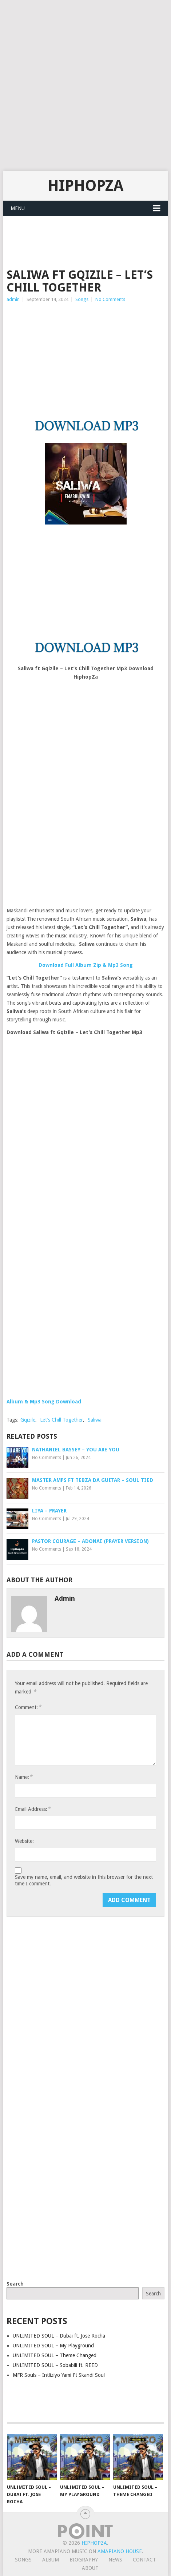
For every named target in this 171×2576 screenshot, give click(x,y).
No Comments (110, 299)
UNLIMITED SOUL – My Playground (53, 2345)
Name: (23, 1776)
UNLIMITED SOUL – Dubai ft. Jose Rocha (59, 2336)
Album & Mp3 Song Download (44, 1401)
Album (50, 2560)
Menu (18, 208)
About (90, 2568)
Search (15, 2284)
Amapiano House (120, 2551)
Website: (24, 1841)
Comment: (28, 1707)
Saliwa (95, 1420)
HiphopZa (85, 185)
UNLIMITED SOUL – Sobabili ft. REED (55, 2365)
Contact (144, 2560)
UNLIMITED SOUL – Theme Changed (54, 2355)
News (115, 2560)
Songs (81, 299)
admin (13, 299)
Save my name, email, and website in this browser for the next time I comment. (84, 1880)
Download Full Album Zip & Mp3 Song (86, 965)
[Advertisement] (85, 85)
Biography (83, 2560)
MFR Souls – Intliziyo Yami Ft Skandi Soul (59, 2375)
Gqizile (27, 1420)
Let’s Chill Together (61, 1420)
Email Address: (33, 1808)
